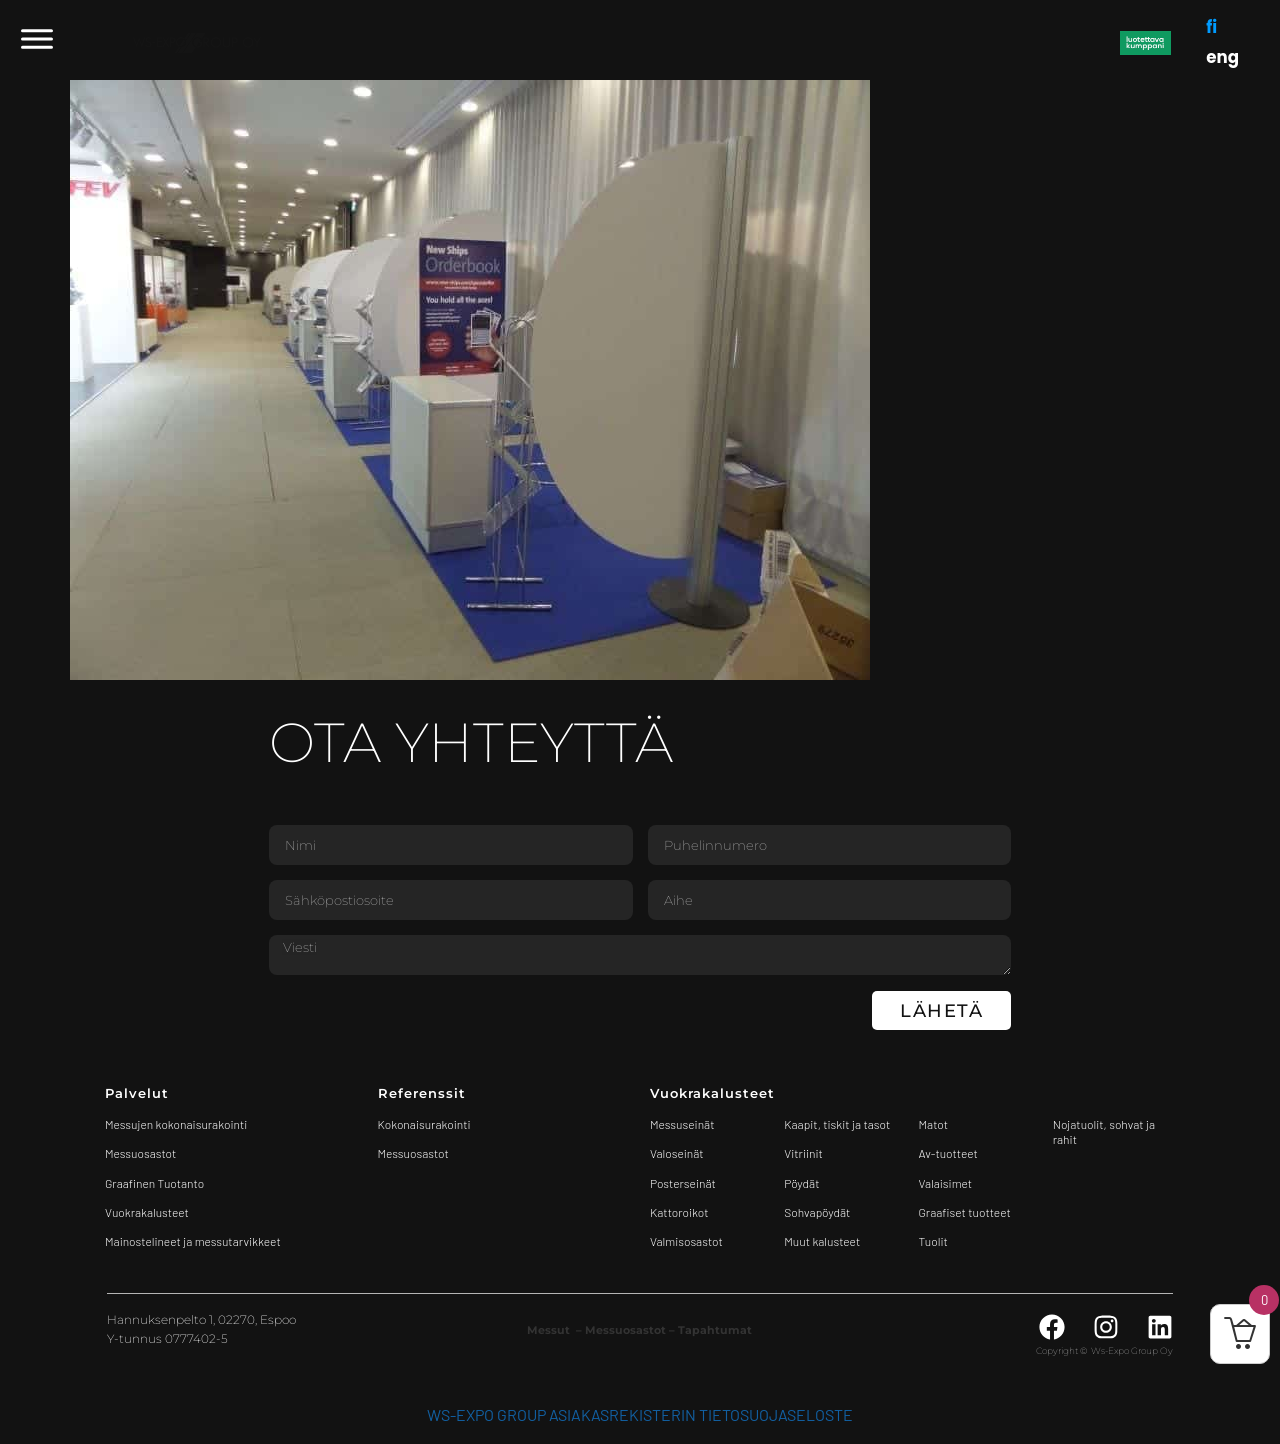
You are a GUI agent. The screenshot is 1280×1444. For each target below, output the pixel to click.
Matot (933, 1124)
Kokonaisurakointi (424, 1124)
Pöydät (801, 1183)
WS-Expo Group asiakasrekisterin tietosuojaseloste (640, 1414)
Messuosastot (413, 1153)
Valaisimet (946, 1183)
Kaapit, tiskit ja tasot (837, 1124)
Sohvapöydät (817, 1212)
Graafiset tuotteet (965, 1212)
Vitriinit (803, 1153)
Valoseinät (677, 1153)
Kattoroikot (679, 1212)
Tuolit (935, 1241)
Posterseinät (683, 1183)
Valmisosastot (686, 1241)
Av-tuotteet (948, 1153)
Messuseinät (682, 1124)
